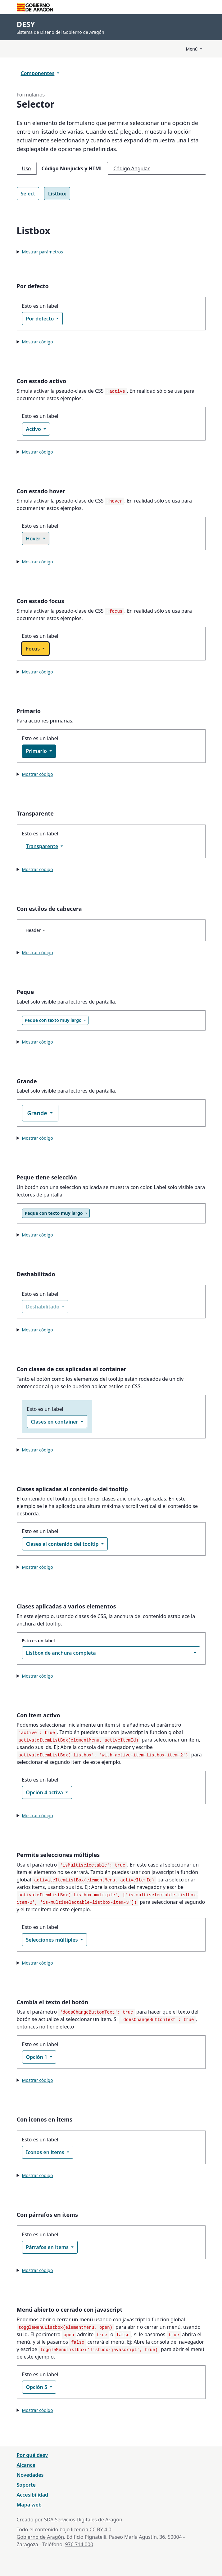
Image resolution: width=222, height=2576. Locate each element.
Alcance (26, 2465)
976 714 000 (79, 2544)
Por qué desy (32, 2455)
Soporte (26, 2484)
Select (28, 193)
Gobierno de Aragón (40, 2537)
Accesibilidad (32, 2494)
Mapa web (29, 2504)
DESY (26, 24)
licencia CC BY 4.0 (91, 2529)
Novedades (30, 2474)
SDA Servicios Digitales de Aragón (83, 2519)
